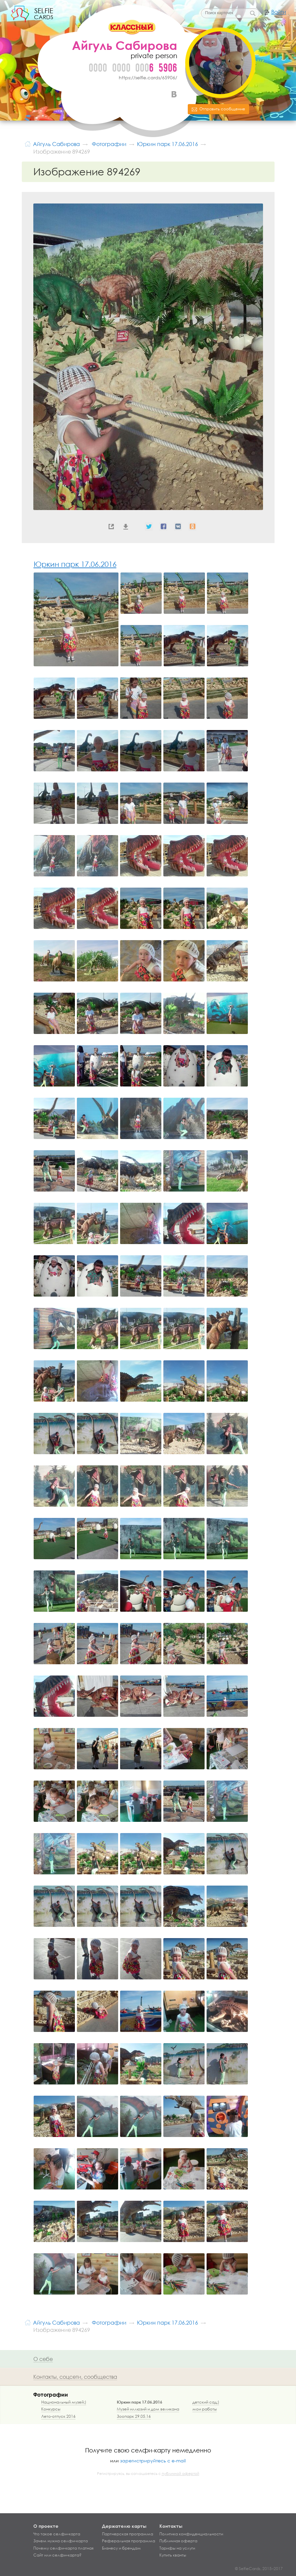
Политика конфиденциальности (191, 2534)
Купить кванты (172, 2555)
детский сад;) (205, 2402)
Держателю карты (124, 2526)
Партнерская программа (127, 2534)
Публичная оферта (178, 2541)
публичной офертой (180, 2473)
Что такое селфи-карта (56, 2534)
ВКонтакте (174, 94)
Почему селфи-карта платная (63, 2548)
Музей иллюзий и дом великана (148, 2409)
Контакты (170, 2526)
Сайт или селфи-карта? (57, 2555)
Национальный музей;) (63, 2402)
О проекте (45, 2526)
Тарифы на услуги (177, 2548)
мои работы (204, 2409)
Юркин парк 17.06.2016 (75, 564)
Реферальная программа (128, 2541)
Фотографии (50, 2394)
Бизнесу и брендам (121, 2548)
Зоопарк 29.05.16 (134, 2416)
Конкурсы (50, 2409)
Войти (278, 12)
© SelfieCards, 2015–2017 (259, 2568)
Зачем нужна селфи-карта (60, 2541)
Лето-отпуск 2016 (58, 2416)
